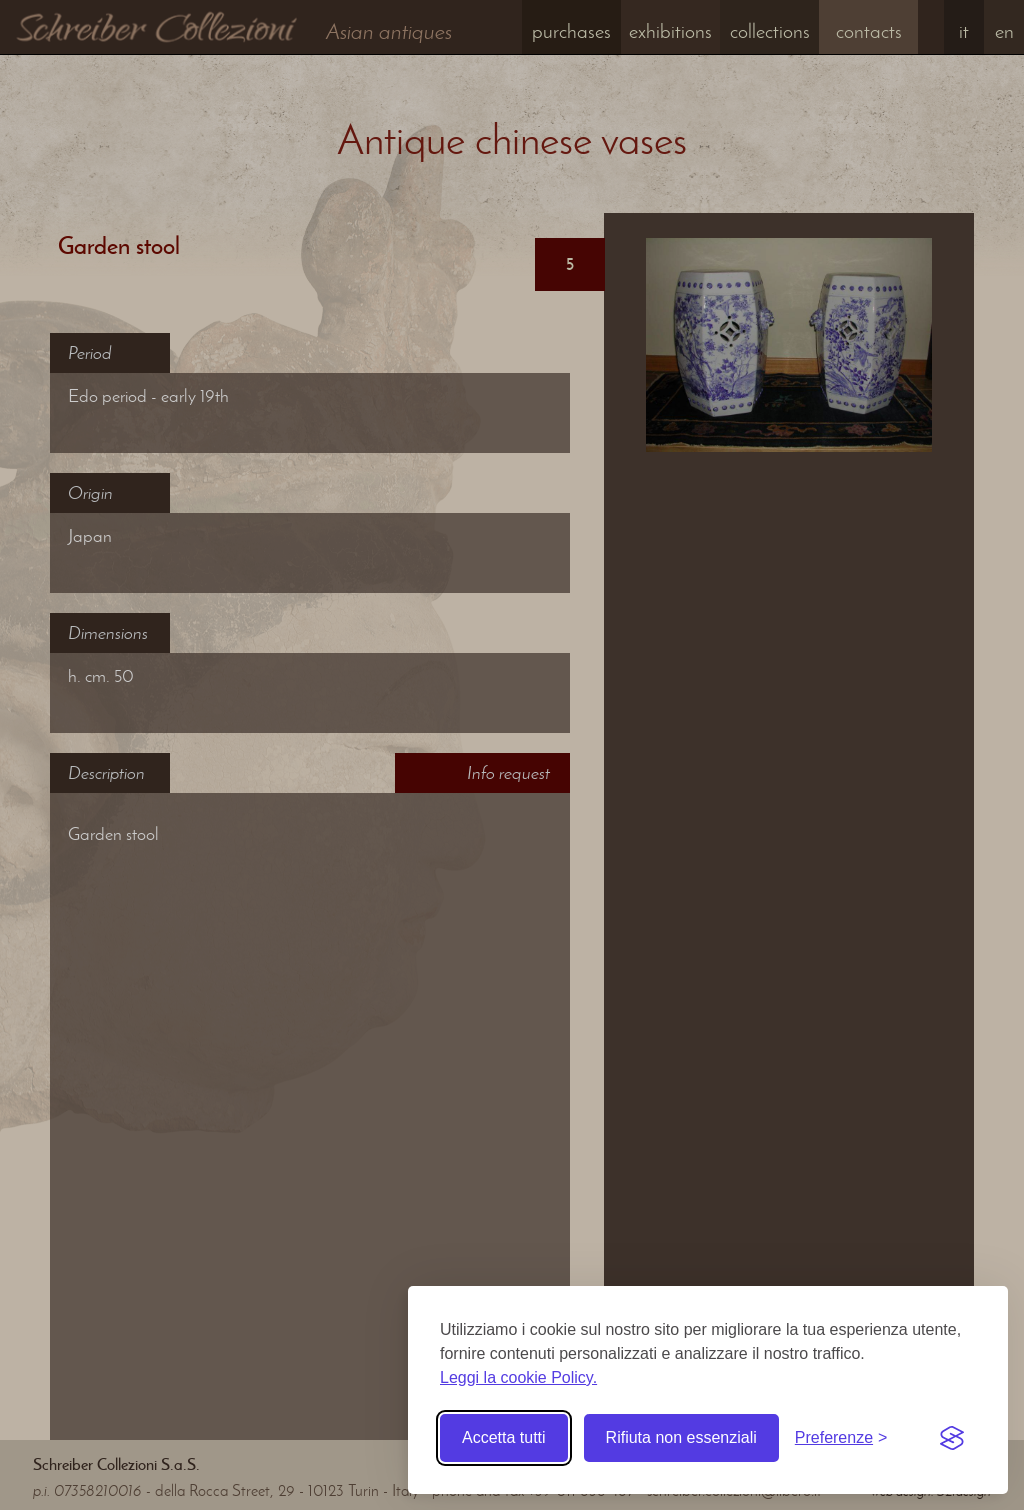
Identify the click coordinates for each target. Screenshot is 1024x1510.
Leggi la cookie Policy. (518, 1377)
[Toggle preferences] (841, 1438)
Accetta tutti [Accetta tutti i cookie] (504, 1437)
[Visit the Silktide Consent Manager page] (952, 1438)
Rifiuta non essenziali (681, 1437)
